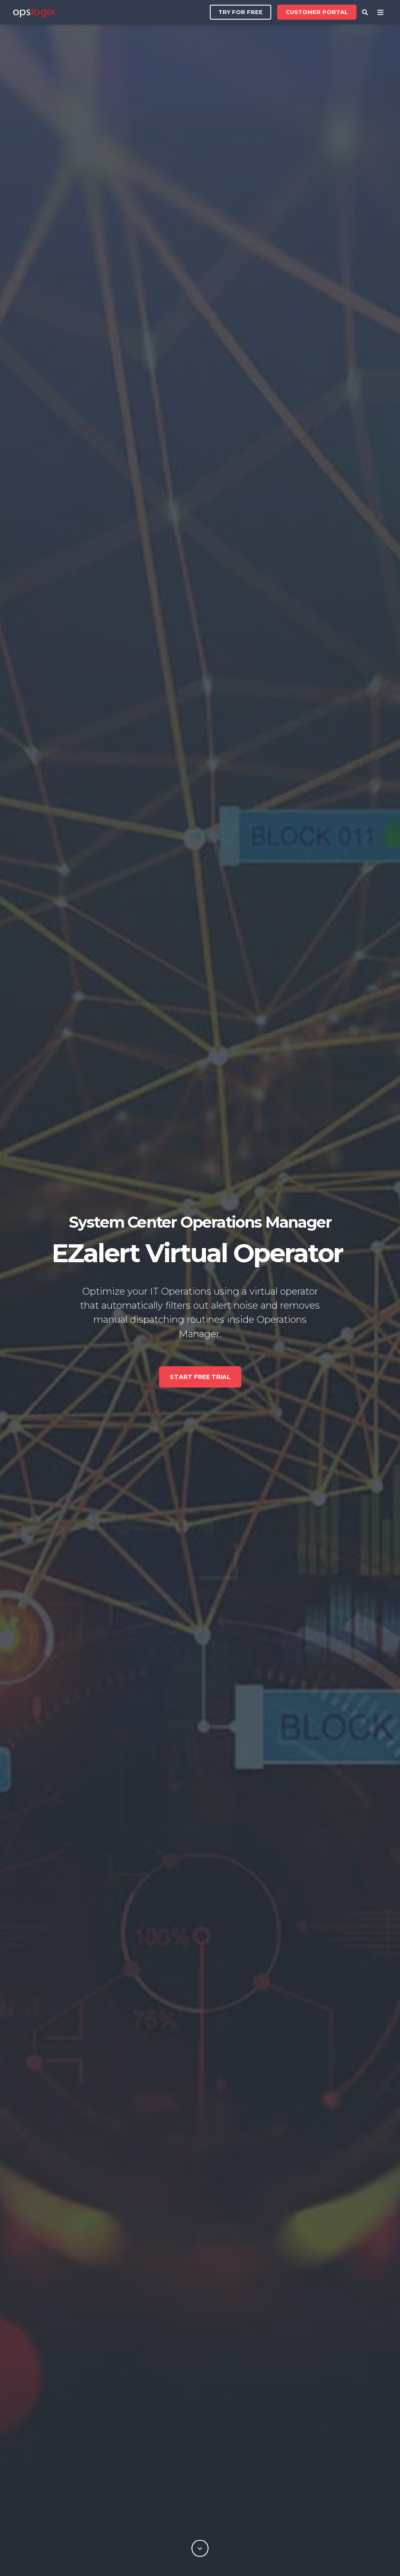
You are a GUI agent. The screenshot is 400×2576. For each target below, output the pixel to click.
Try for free (240, 12)
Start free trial (200, 1377)
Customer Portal (317, 10)
